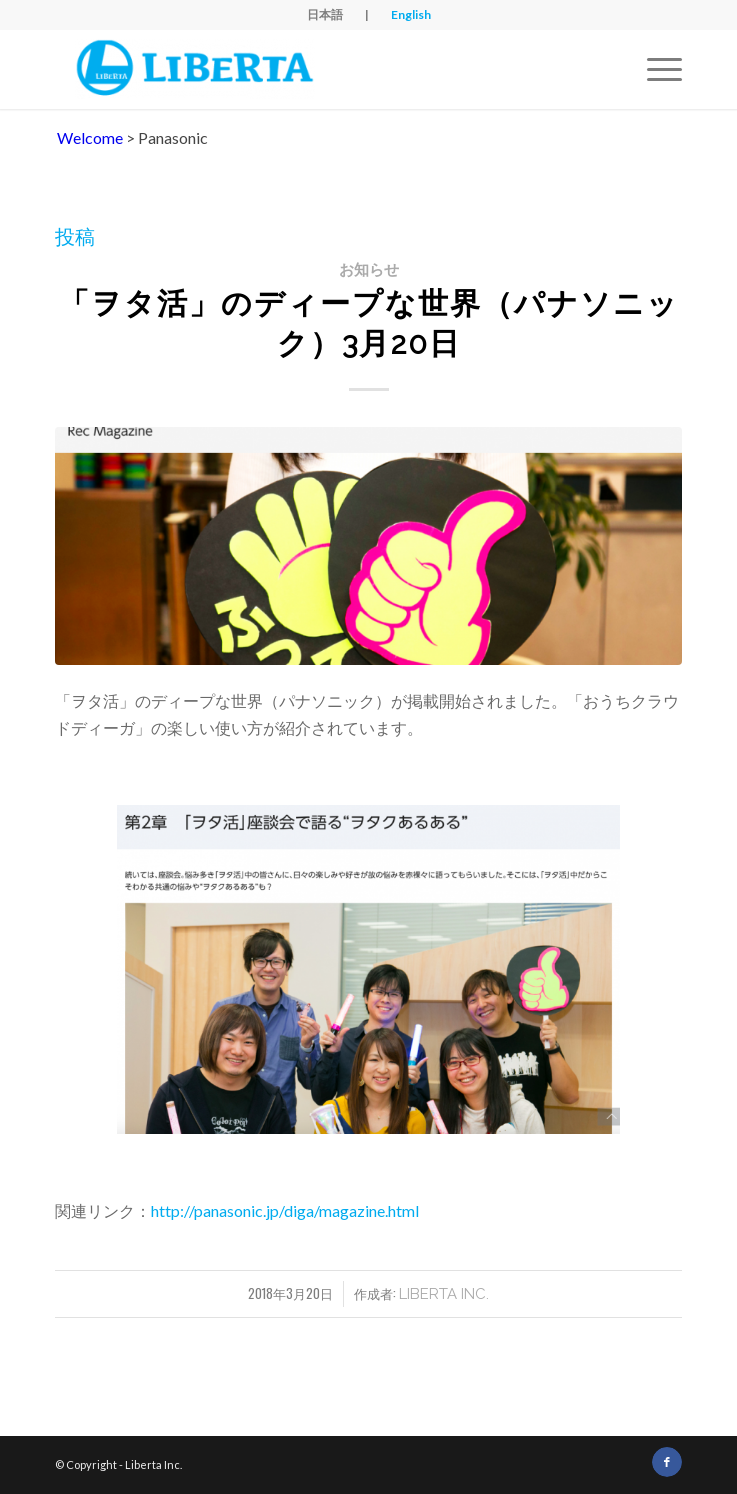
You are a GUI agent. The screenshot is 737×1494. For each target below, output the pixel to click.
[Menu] (654, 69)
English (411, 14)
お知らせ (369, 270)
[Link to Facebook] (667, 1462)
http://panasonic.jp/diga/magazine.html (285, 1210)
